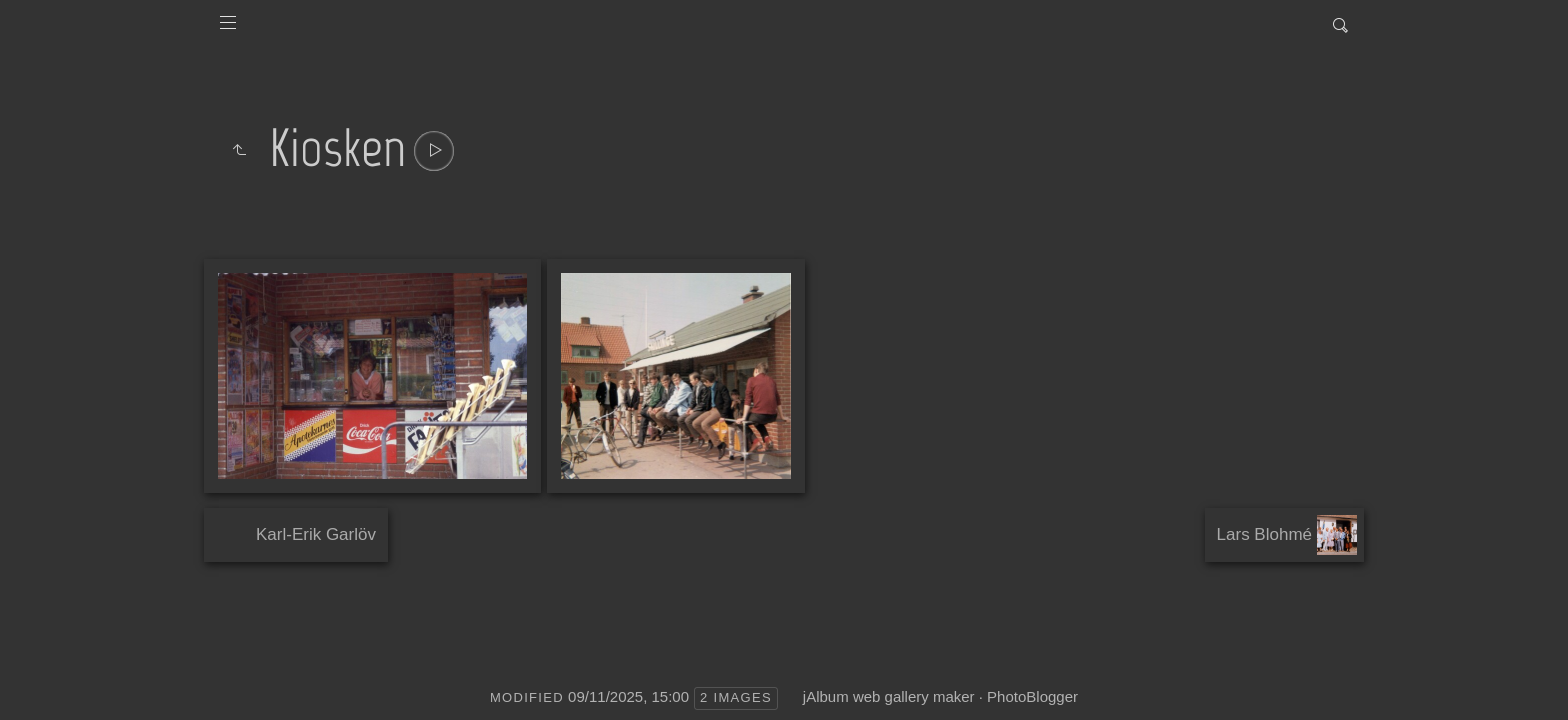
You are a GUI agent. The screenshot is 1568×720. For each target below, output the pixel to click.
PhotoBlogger (1032, 696)
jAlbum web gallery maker (889, 696)
